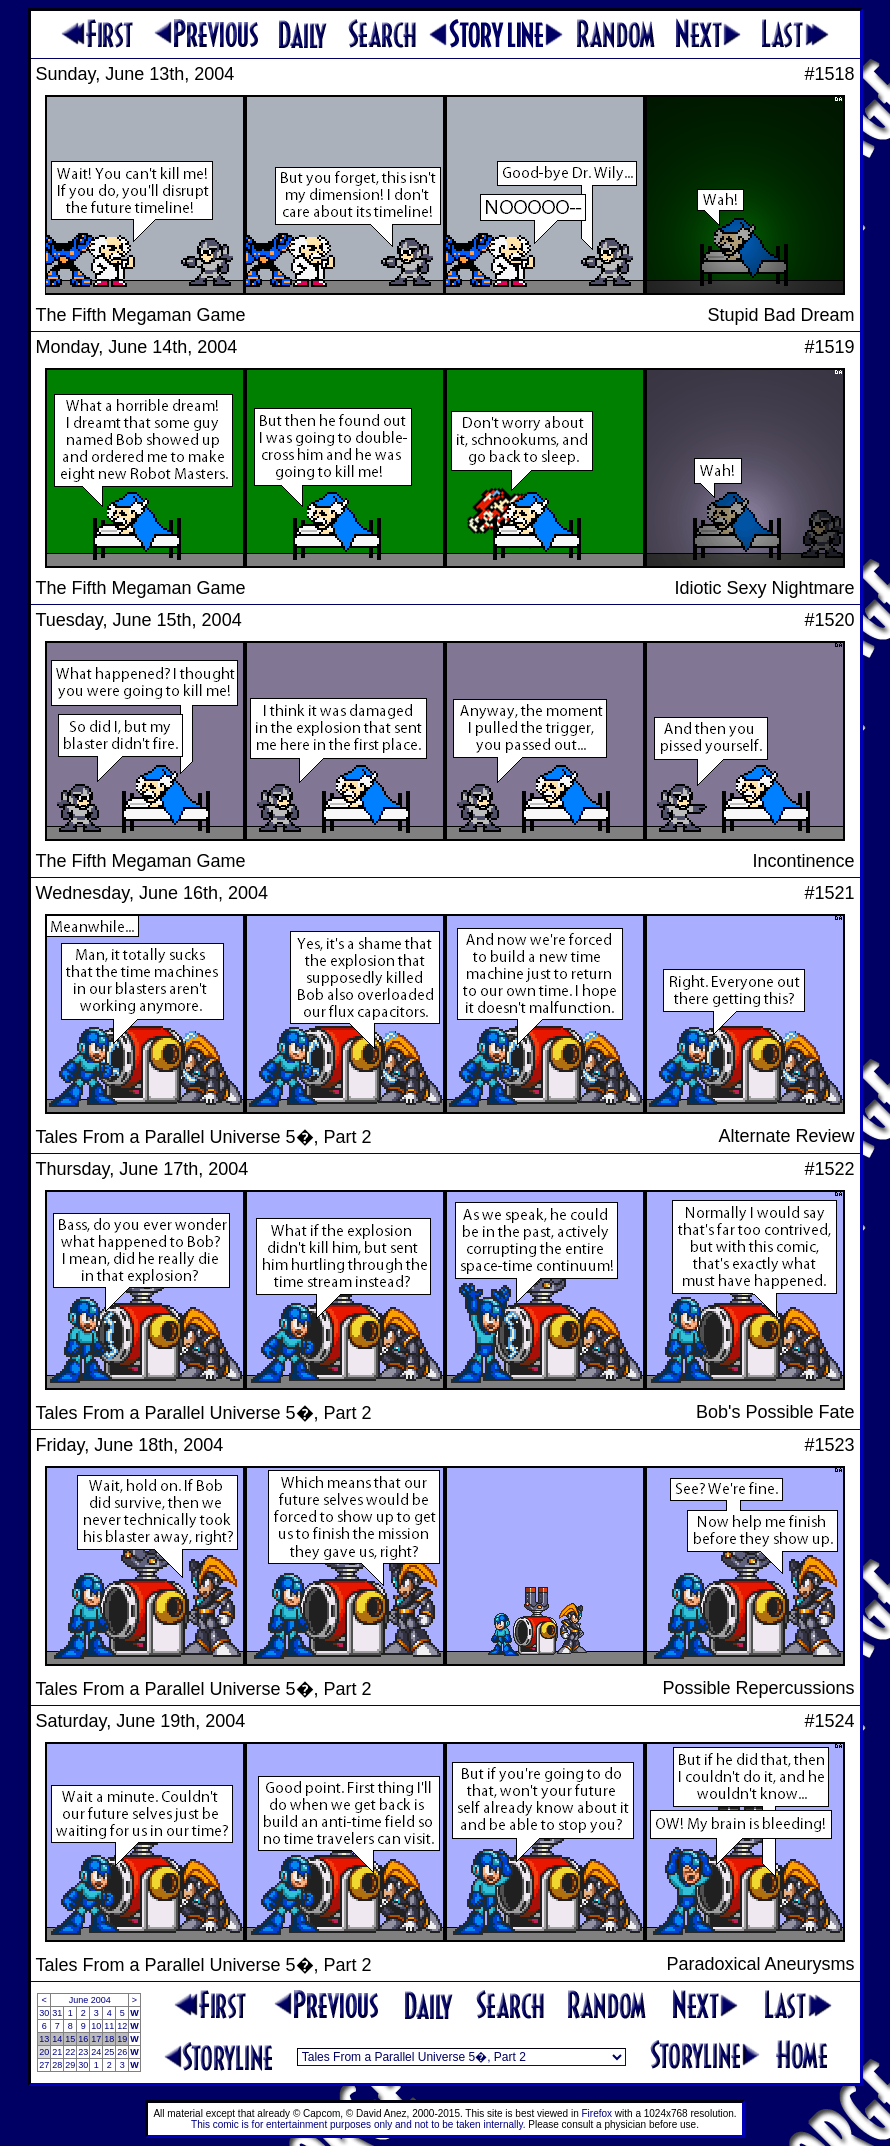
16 (83, 2039)
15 (70, 2039)
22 (70, 2052)
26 (122, 2052)
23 (83, 2052)
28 (57, 2065)
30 (44, 2013)
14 (57, 2039)
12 (122, 2026)
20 (44, 2052)
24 (96, 2052)
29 (70, 2065)
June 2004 (90, 2000)
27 (44, 2065)
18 (109, 2039)
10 (96, 2026)
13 (44, 2039)
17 (96, 2039)
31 (57, 2013)
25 (109, 2052)
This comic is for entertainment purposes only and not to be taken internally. (358, 2124)
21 (57, 2052)
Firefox (597, 2113)
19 (122, 2039)
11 (109, 2026)
